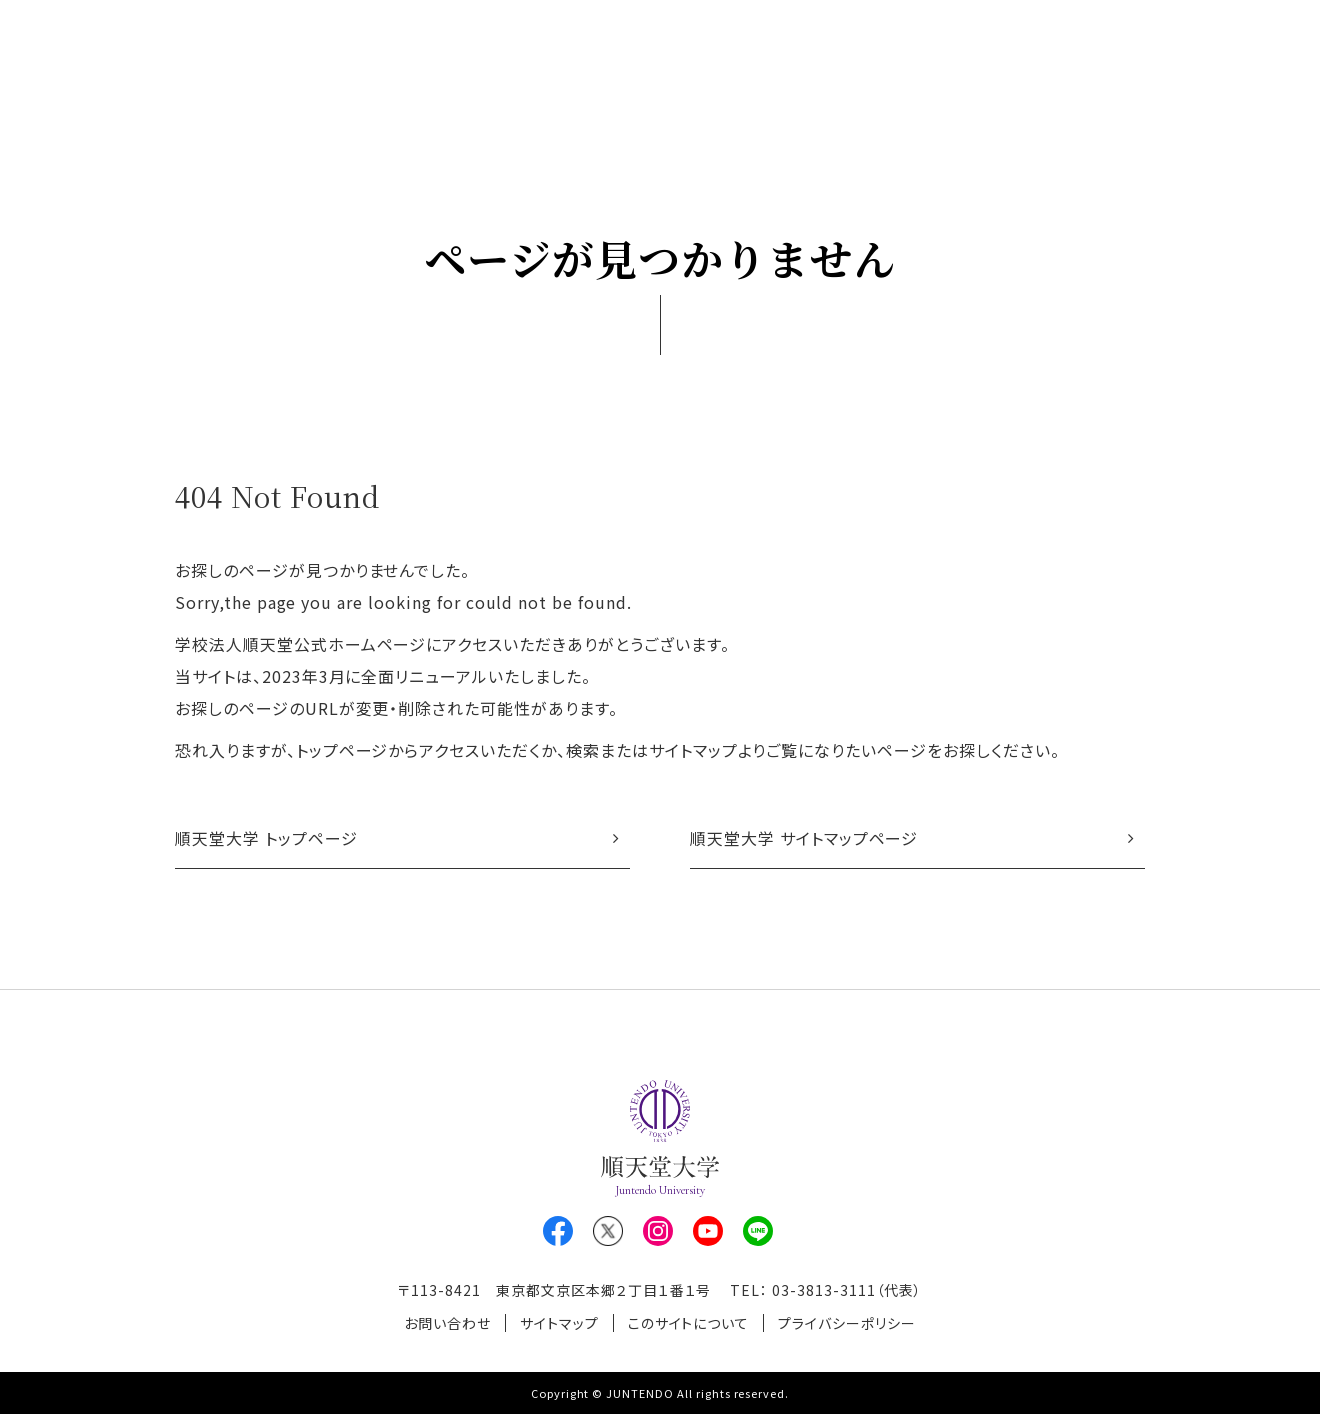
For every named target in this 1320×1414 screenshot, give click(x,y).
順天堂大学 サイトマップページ (804, 838)
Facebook (558, 1231)
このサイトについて (689, 1323)
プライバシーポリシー (847, 1323)
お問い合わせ (447, 1323)
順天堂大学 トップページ (266, 838)
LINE (758, 1231)
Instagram (658, 1231)
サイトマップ (559, 1323)
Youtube (708, 1231)
